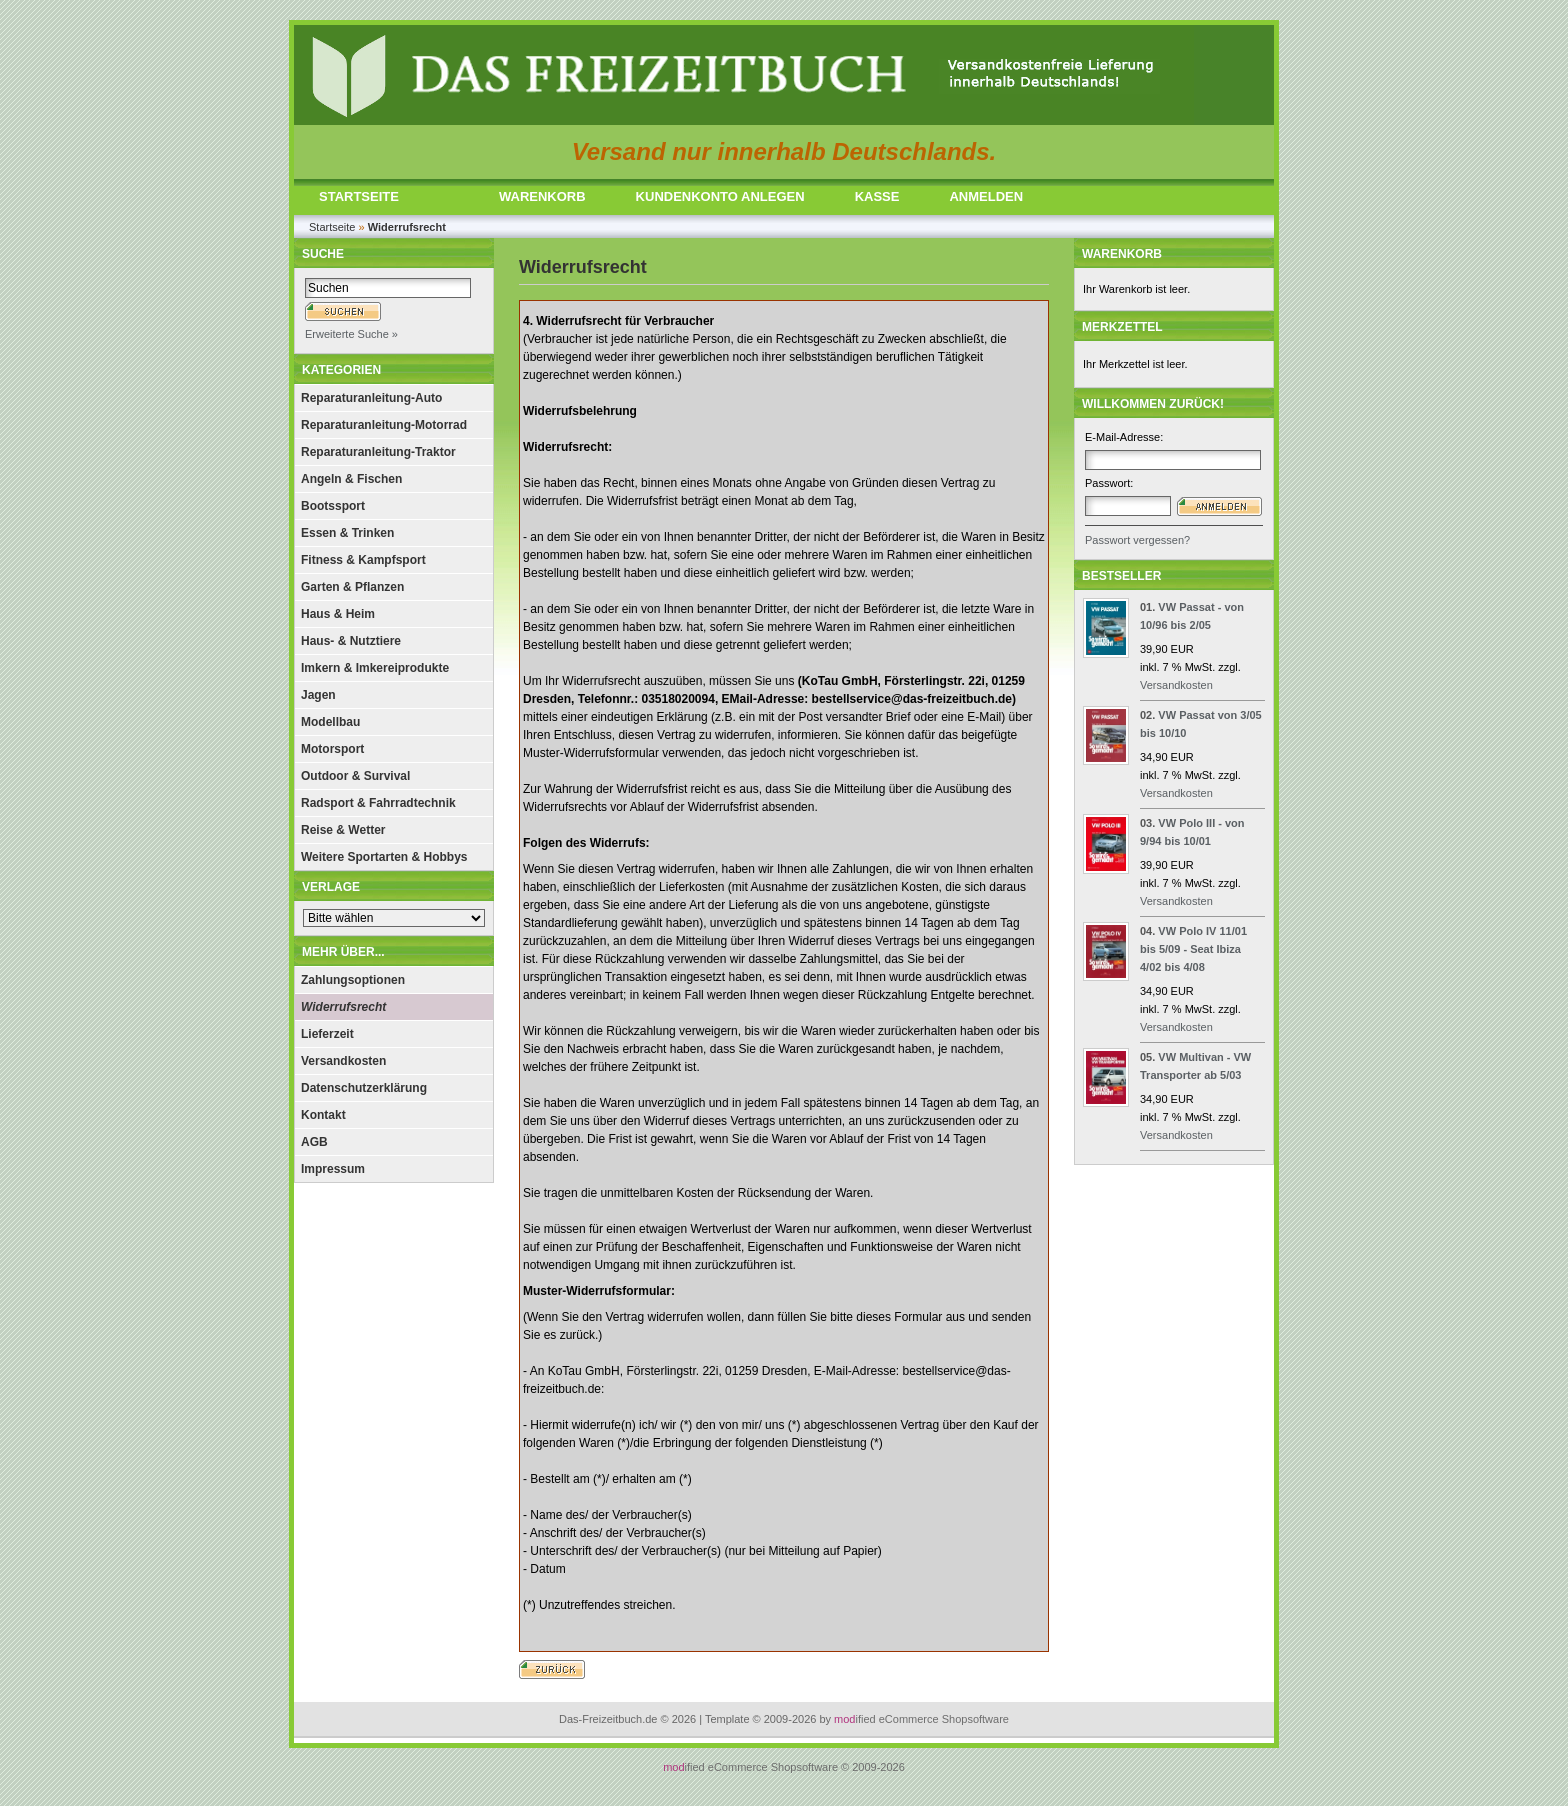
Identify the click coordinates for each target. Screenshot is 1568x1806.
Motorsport (332, 749)
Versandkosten (343, 1061)
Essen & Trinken (347, 533)
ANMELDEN (986, 196)
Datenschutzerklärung (364, 1088)
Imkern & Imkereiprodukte (375, 668)
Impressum (333, 1169)
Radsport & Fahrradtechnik (378, 803)
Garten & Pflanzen (352, 587)
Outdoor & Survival (355, 776)
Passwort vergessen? (1137, 540)
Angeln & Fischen (351, 479)
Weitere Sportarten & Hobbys (384, 857)
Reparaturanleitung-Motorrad (384, 425)
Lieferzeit (327, 1034)
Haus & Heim (338, 614)
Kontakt (323, 1115)
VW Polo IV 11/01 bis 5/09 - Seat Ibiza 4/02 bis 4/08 (1193, 949)
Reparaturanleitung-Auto (371, 398)
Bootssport (333, 506)
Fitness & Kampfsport (363, 560)
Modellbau (330, 722)
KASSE (877, 196)
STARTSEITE (359, 196)
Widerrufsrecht (343, 1007)
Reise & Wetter (343, 830)
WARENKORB (542, 196)
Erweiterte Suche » (351, 334)
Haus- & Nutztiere (351, 641)
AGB (314, 1142)
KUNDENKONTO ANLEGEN (720, 196)
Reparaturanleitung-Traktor (378, 452)
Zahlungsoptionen (353, 980)
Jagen (318, 695)
